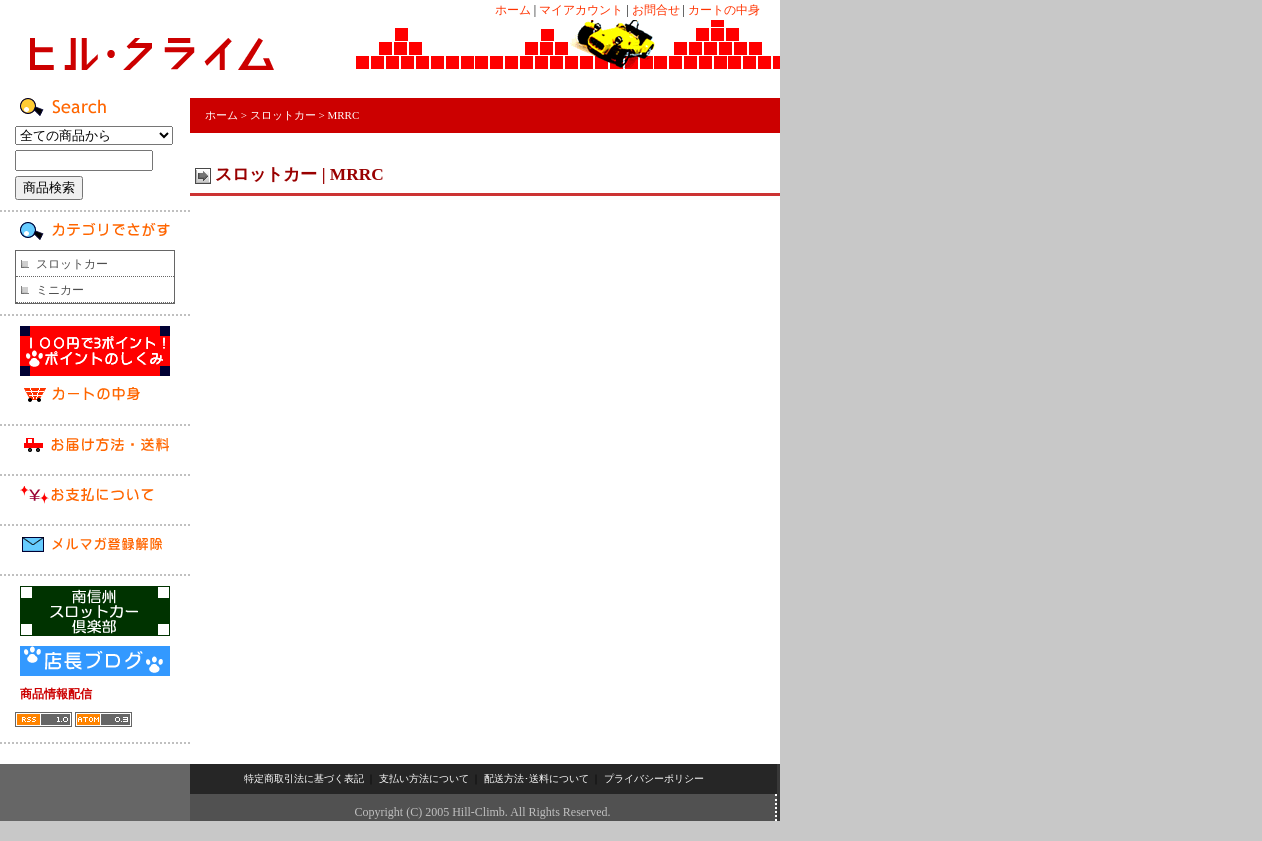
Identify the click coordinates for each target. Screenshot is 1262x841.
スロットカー (72, 264)
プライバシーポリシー (654, 778)
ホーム (513, 10)
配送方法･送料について (536, 778)
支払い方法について (424, 778)
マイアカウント (581, 10)
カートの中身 (724, 10)
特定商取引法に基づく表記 (304, 778)
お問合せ (656, 10)
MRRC (343, 115)
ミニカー (60, 290)
